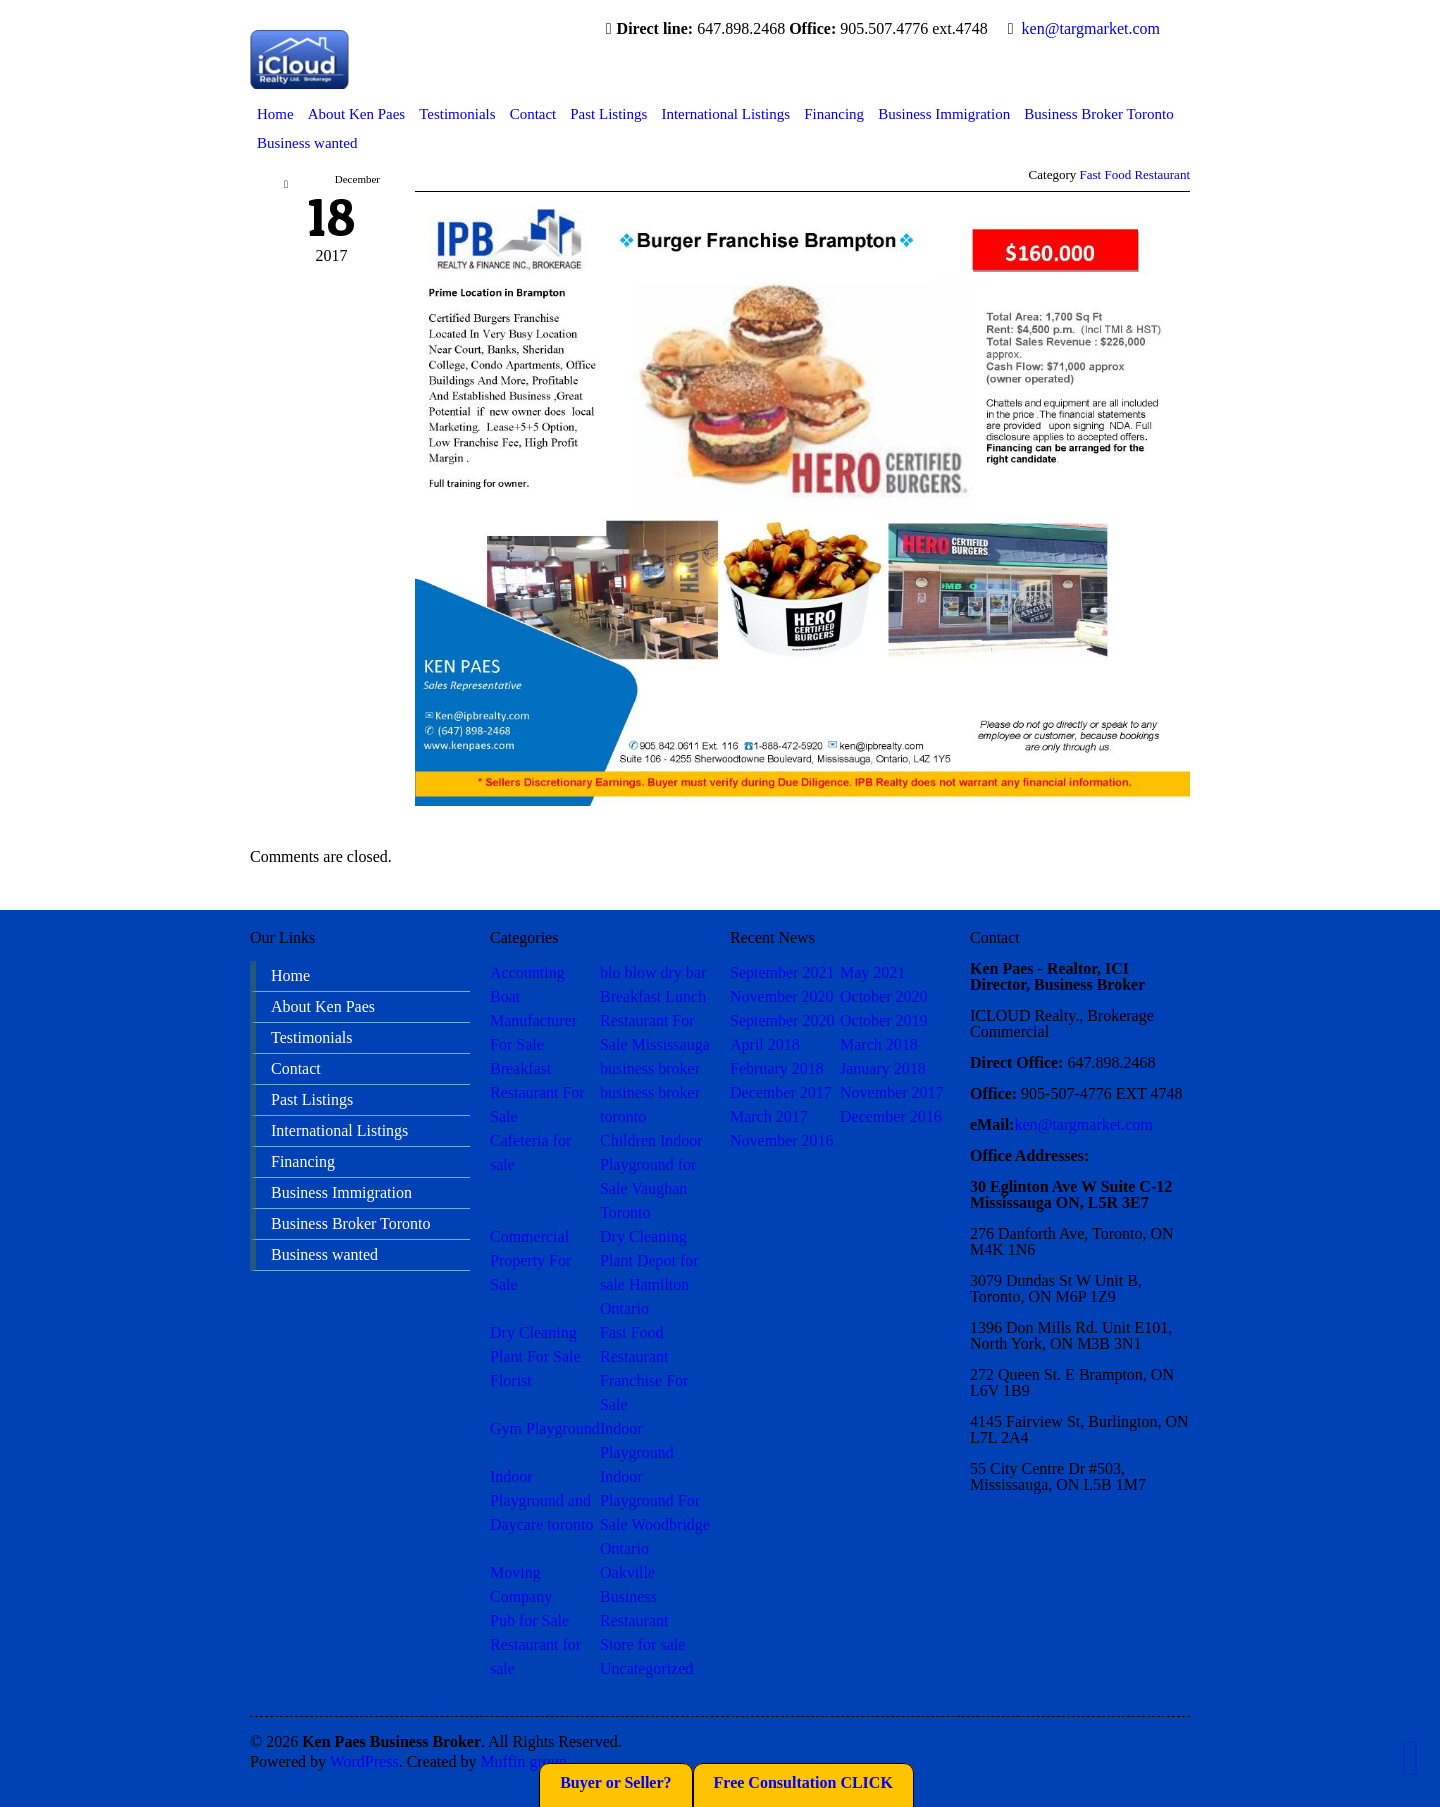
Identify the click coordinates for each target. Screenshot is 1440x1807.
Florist (511, 1380)
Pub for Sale (529, 1620)
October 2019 (884, 1020)
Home (275, 114)
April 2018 (765, 1044)
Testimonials (457, 114)
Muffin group (523, 1761)
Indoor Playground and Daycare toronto (542, 1500)
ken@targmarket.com (1091, 28)
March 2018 (879, 1044)
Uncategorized (646, 1668)
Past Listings (608, 114)
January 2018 (883, 1068)
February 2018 (777, 1068)
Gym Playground (545, 1428)
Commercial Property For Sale (530, 1260)
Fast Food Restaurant (1135, 174)
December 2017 (781, 1092)
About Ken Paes (357, 114)
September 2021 (782, 972)
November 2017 (892, 1092)
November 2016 (782, 1140)
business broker (650, 1068)
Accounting (527, 972)
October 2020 (884, 996)
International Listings (725, 114)
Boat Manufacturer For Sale (533, 1020)
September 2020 (782, 1020)
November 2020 (782, 996)
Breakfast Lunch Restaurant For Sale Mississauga (655, 1020)
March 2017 (769, 1116)
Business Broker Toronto (1099, 114)
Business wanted (307, 143)
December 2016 (891, 1116)
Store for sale (642, 1644)
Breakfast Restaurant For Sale (537, 1092)
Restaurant (634, 1620)
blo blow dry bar (653, 972)
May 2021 (872, 972)
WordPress (364, 1761)
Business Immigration (944, 114)
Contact (533, 114)
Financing (834, 114)
